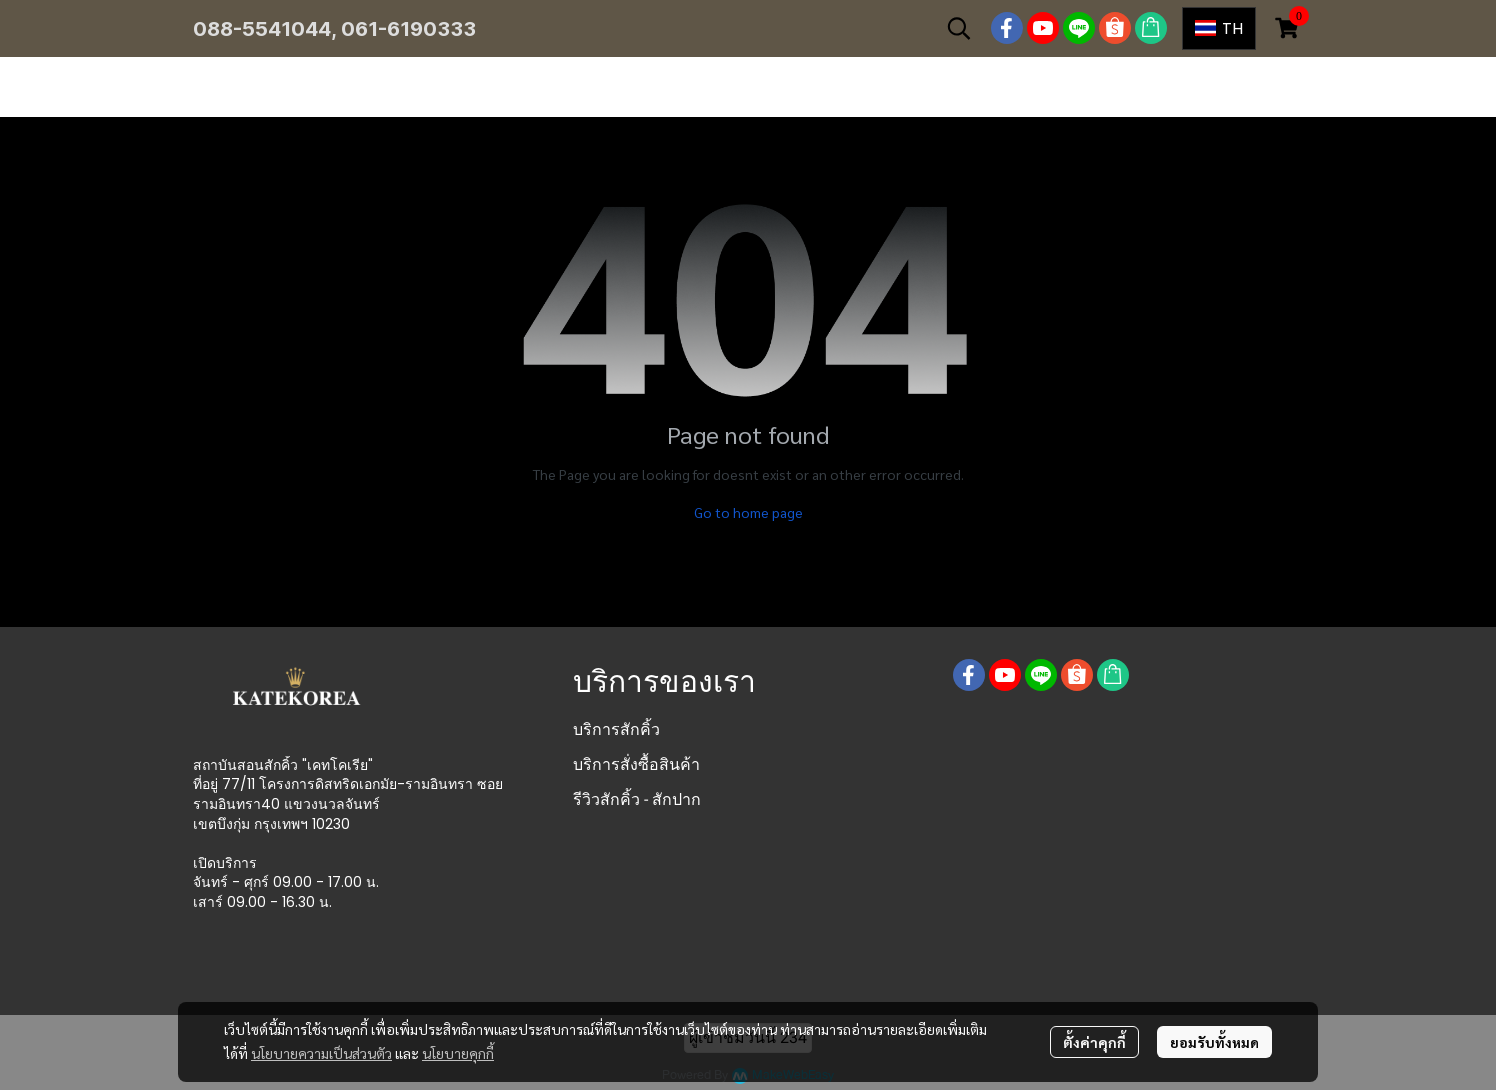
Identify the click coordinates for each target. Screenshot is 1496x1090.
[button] (959, 28)
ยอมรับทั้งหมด (1214, 1042)
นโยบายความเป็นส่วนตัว (321, 1053)
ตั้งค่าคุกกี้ (1094, 1042)
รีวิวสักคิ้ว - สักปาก (637, 799)
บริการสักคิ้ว (616, 729)
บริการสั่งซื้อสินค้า (636, 764)
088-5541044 (262, 29)
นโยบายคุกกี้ (458, 1053)
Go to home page (748, 512)
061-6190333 (408, 29)
